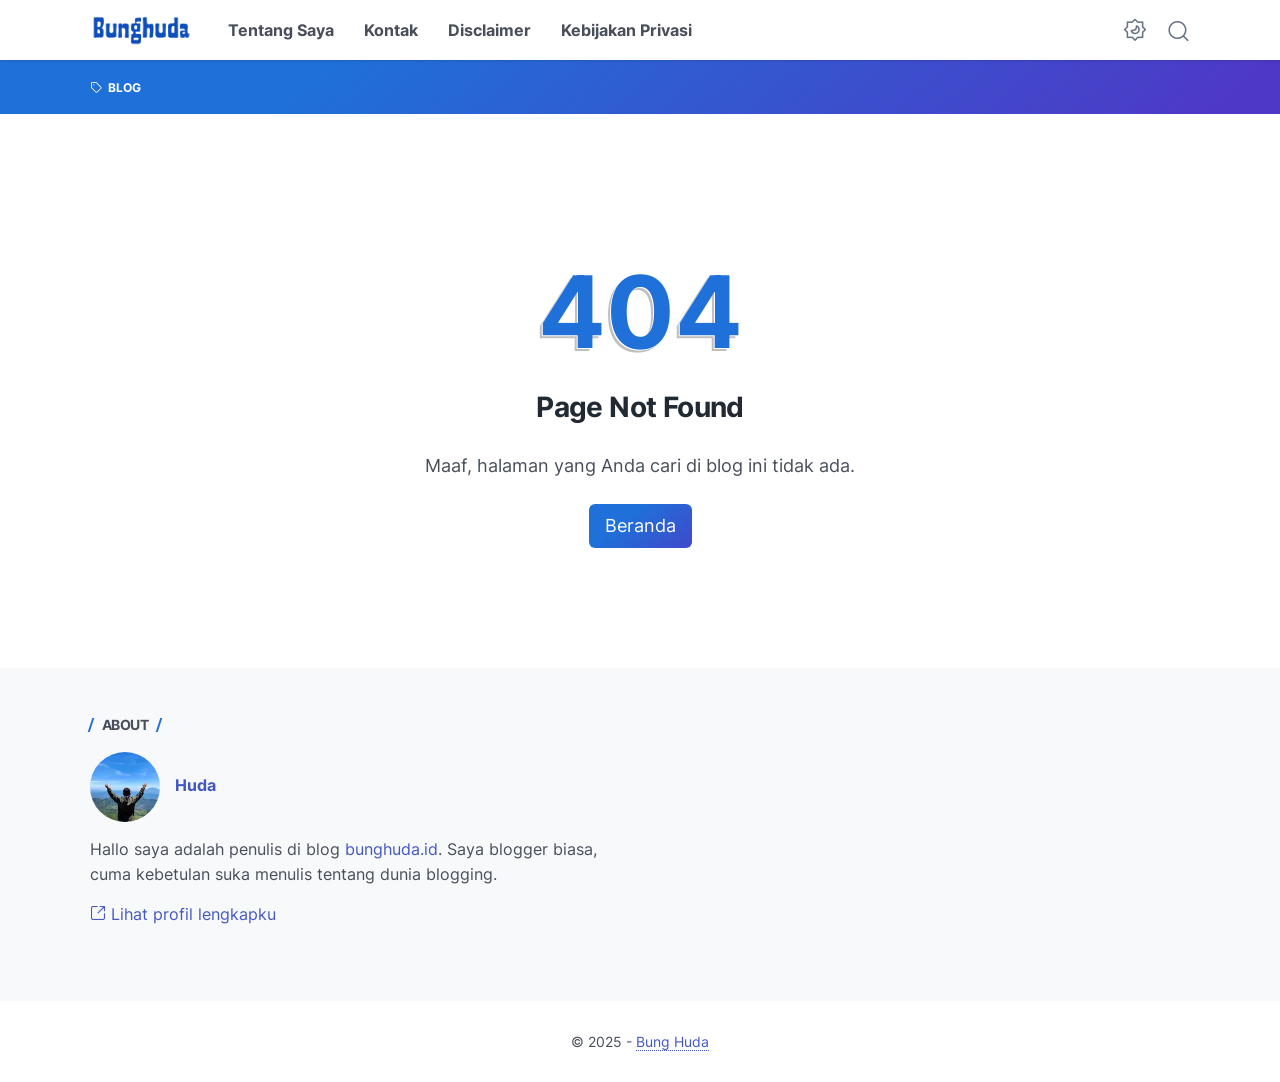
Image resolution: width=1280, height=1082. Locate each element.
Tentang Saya (281, 30)
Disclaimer (489, 30)
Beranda (640, 525)
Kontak (391, 30)
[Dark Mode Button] (1135, 30)
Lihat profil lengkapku (183, 914)
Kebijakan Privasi (626, 30)
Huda (195, 785)
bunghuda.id (391, 849)
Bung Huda (672, 1041)
